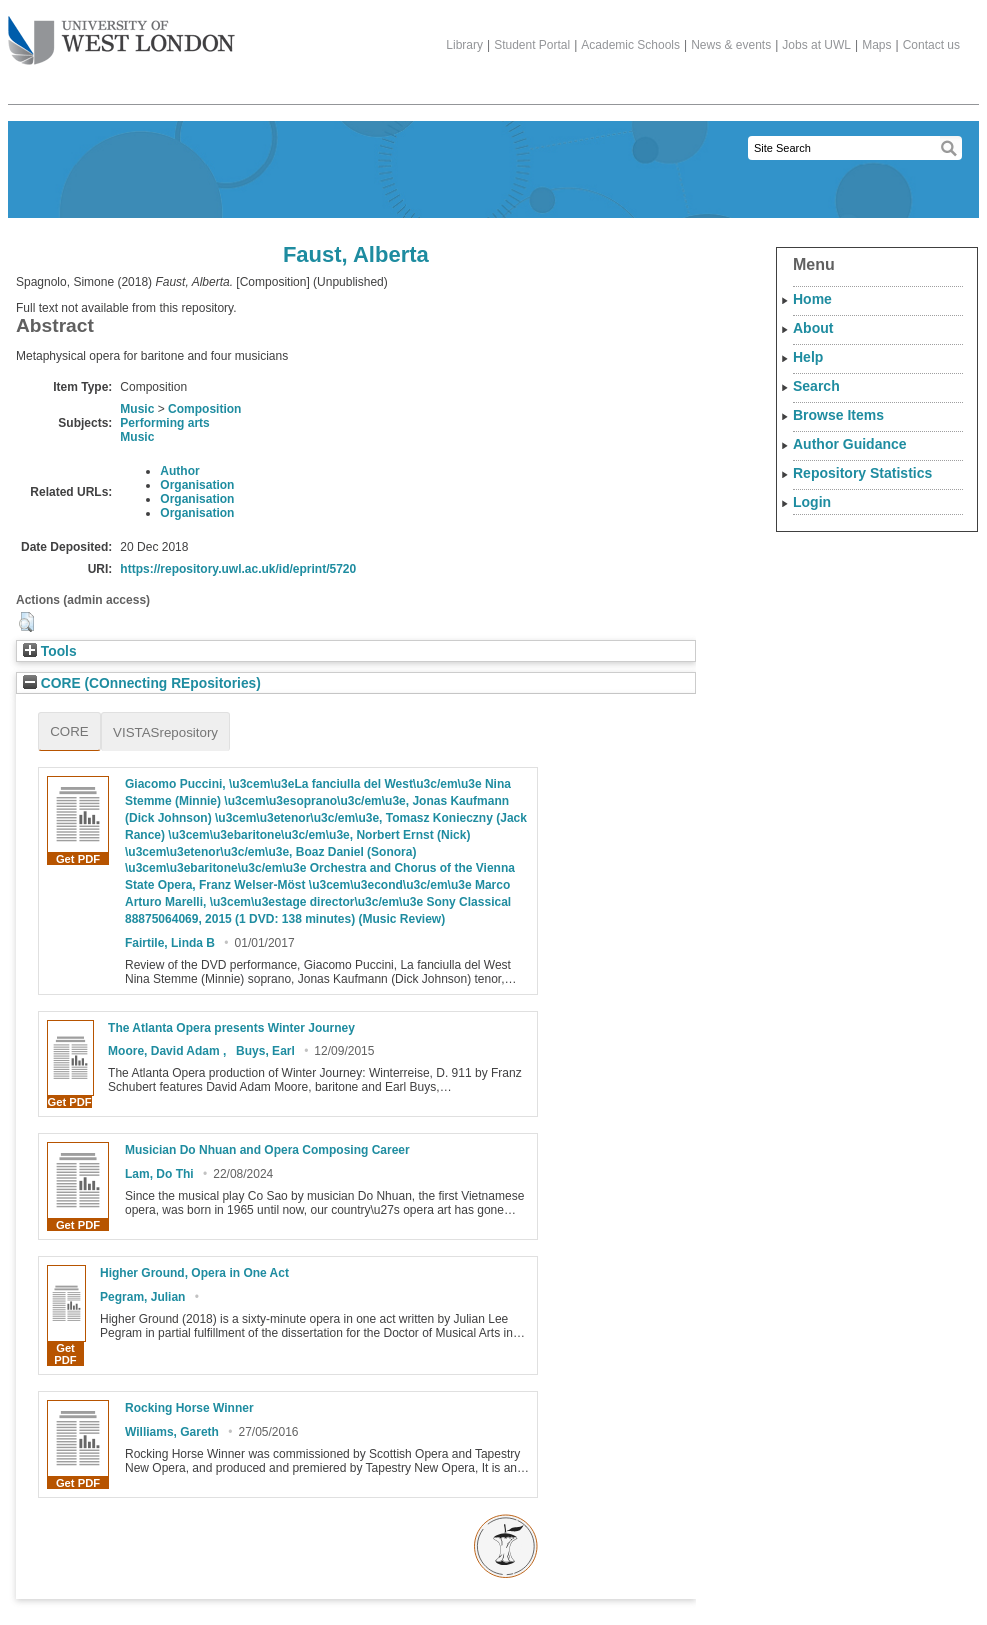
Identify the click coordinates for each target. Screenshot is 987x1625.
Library (464, 45)
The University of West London (121, 33)
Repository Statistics (862, 473)
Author (179, 471)
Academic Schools (630, 45)
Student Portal (532, 45)
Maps (876, 45)
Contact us (931, 45)
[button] (26, 622)
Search (816, 386)
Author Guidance (850, 444)
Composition (204, 409)
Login (812, 502)
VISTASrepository (165, 732)
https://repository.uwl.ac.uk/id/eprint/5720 (238, 569)
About (813, 328)
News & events (731, 45)
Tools (50, 651)
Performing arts (164, 423)
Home (812, 299)
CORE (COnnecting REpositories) (142, 683)
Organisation (197, 485)
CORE (69, 731)
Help (808, 357)
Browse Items (838, 415)
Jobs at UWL (816, 45)
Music (137, 409)
